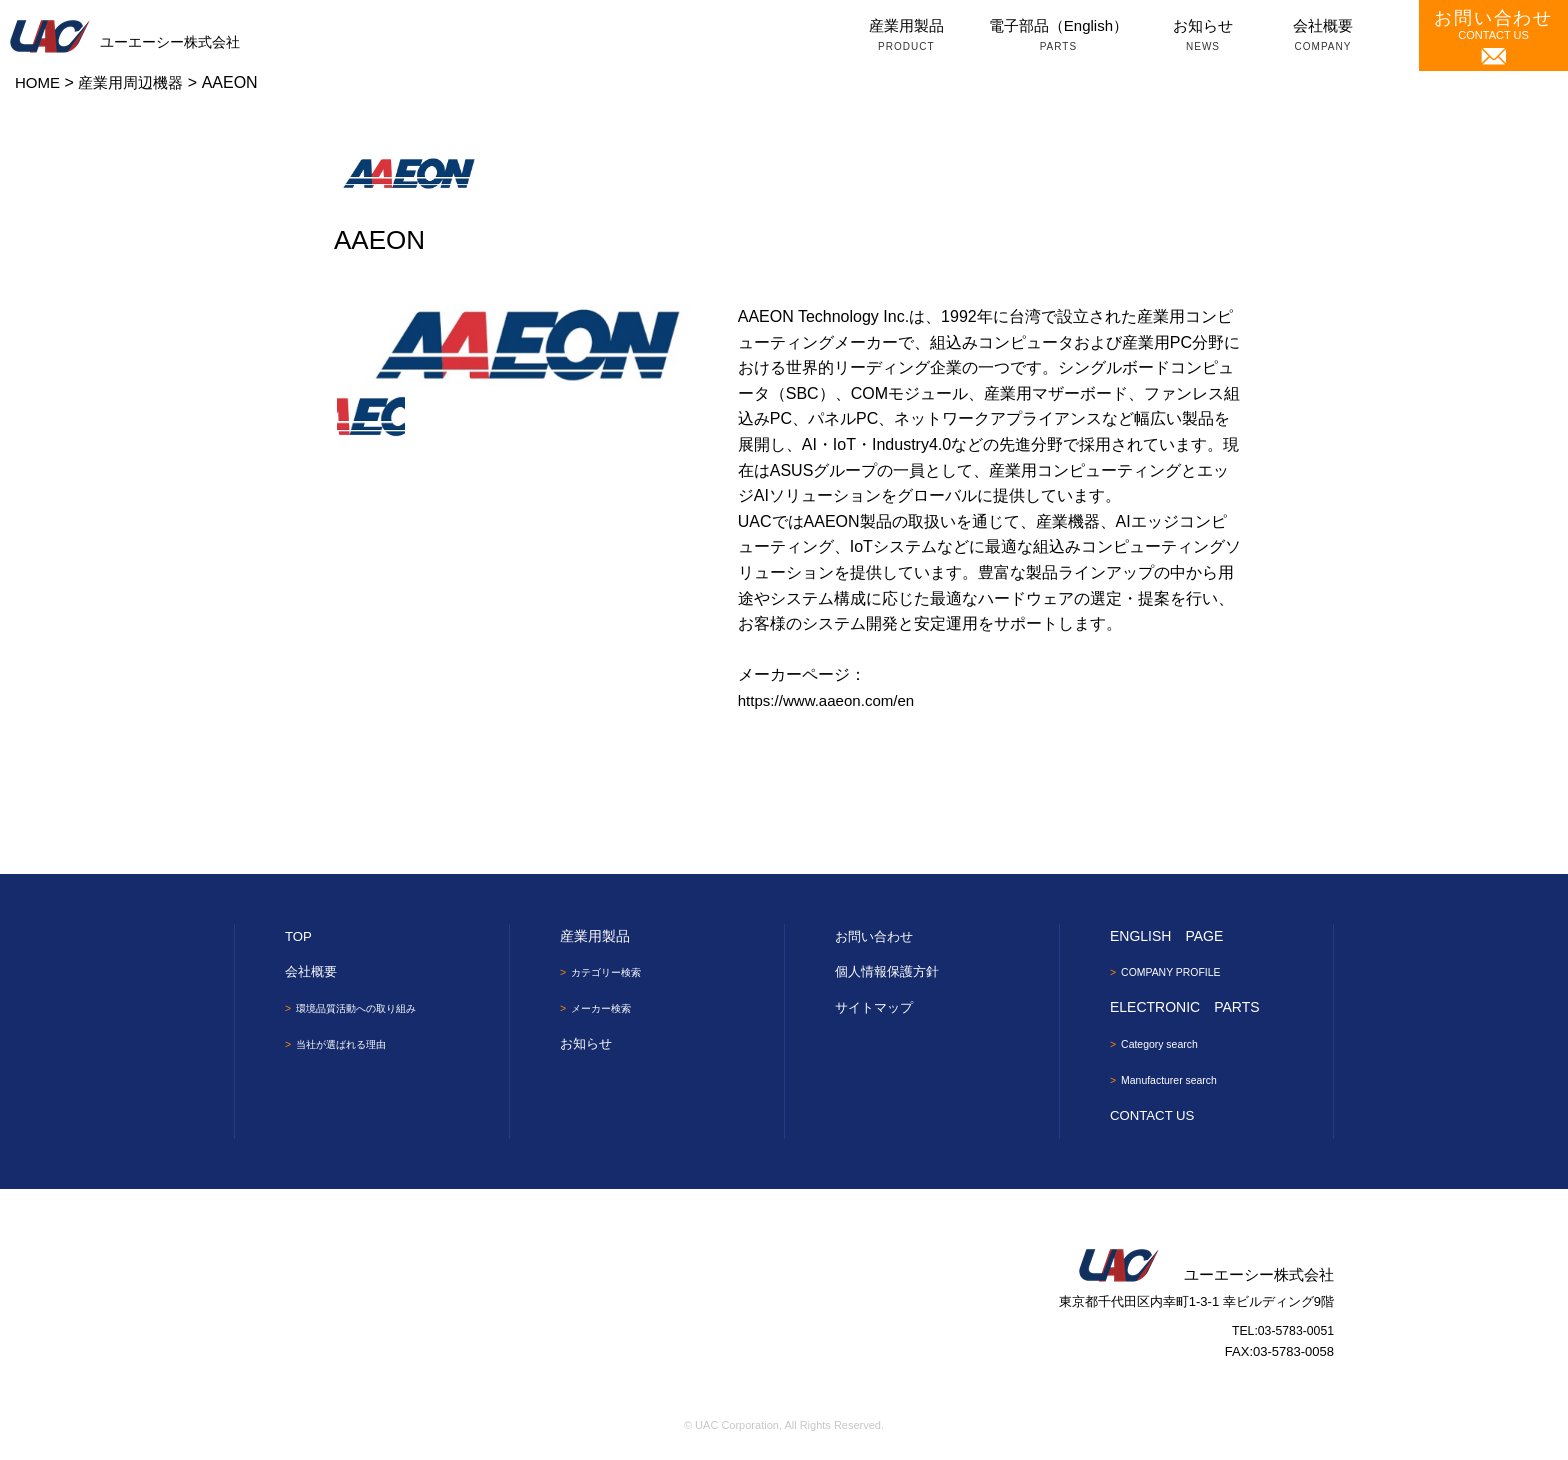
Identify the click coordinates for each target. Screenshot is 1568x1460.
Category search (1166, 1044)
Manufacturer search (1177, 1081)
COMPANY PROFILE (1179, 972)
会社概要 (1323, 37)
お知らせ (1203, 37)
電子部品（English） (1058, 37)
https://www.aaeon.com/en (832, 700)
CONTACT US (1493, 36)
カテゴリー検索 (614, 972)
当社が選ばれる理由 (351, 1044)
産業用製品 (906, 37)
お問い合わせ (877, 936)
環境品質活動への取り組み (369, 1008)
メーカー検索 (608, 1009)
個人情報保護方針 (891, 971)
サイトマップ (877, 1007)
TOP (299, 936)
